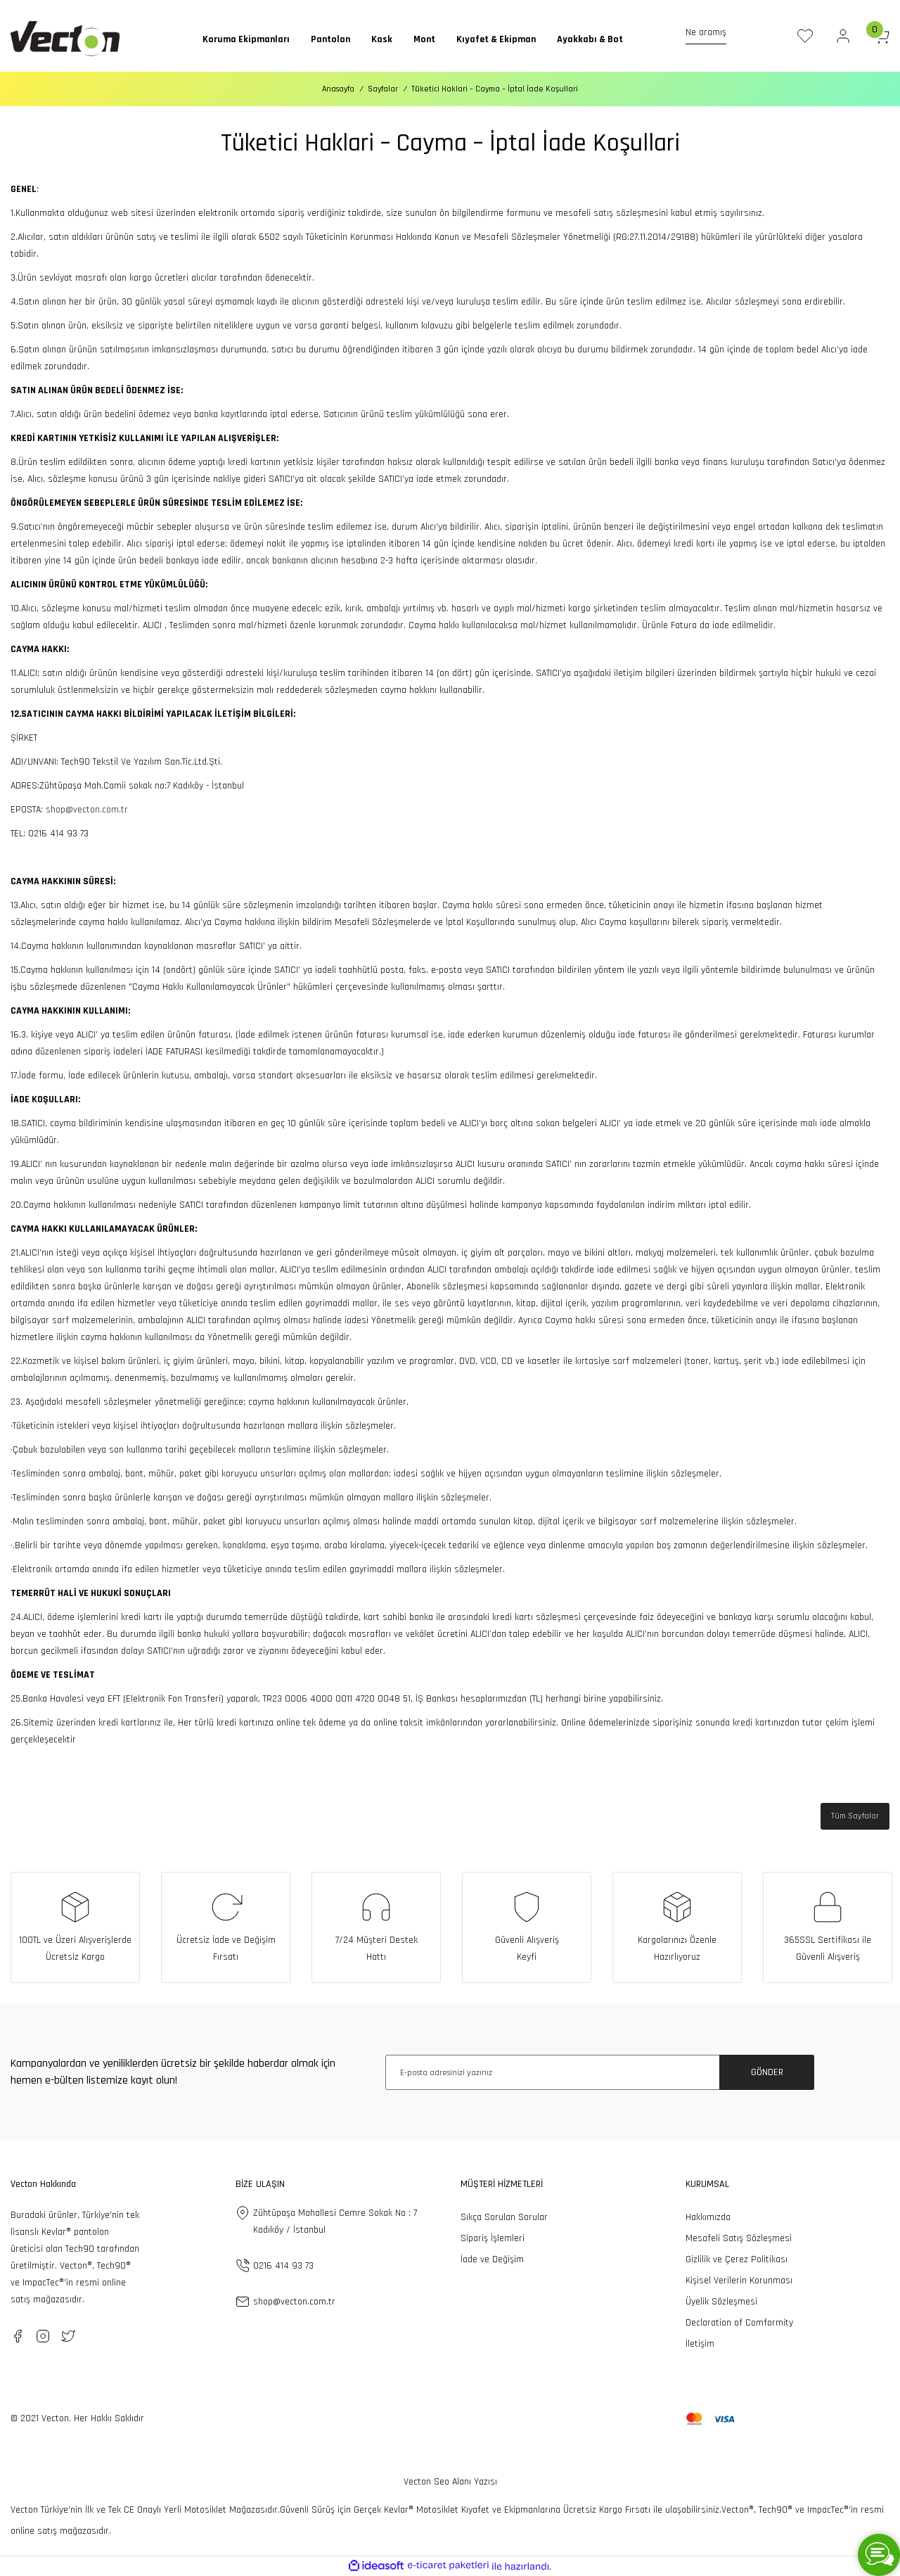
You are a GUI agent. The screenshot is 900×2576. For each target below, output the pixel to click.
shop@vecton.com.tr (87, 809)
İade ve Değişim (492, 2259)
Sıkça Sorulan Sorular (504, 2217)
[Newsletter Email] (599, 2072)
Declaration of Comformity (739, 2322)
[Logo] (65, 39)
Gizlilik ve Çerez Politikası (737, 2259)
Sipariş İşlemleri (493, 2238)
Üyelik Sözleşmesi (721, 2301)
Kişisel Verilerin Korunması (739, 2280)
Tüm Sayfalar (855, 1816)
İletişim (700, 2344)
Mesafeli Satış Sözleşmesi (739, 2238)
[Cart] (881, 35)
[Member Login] (843, 35)
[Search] (716, 35)
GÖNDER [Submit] (767, 2072)
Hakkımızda (708, 2217)
